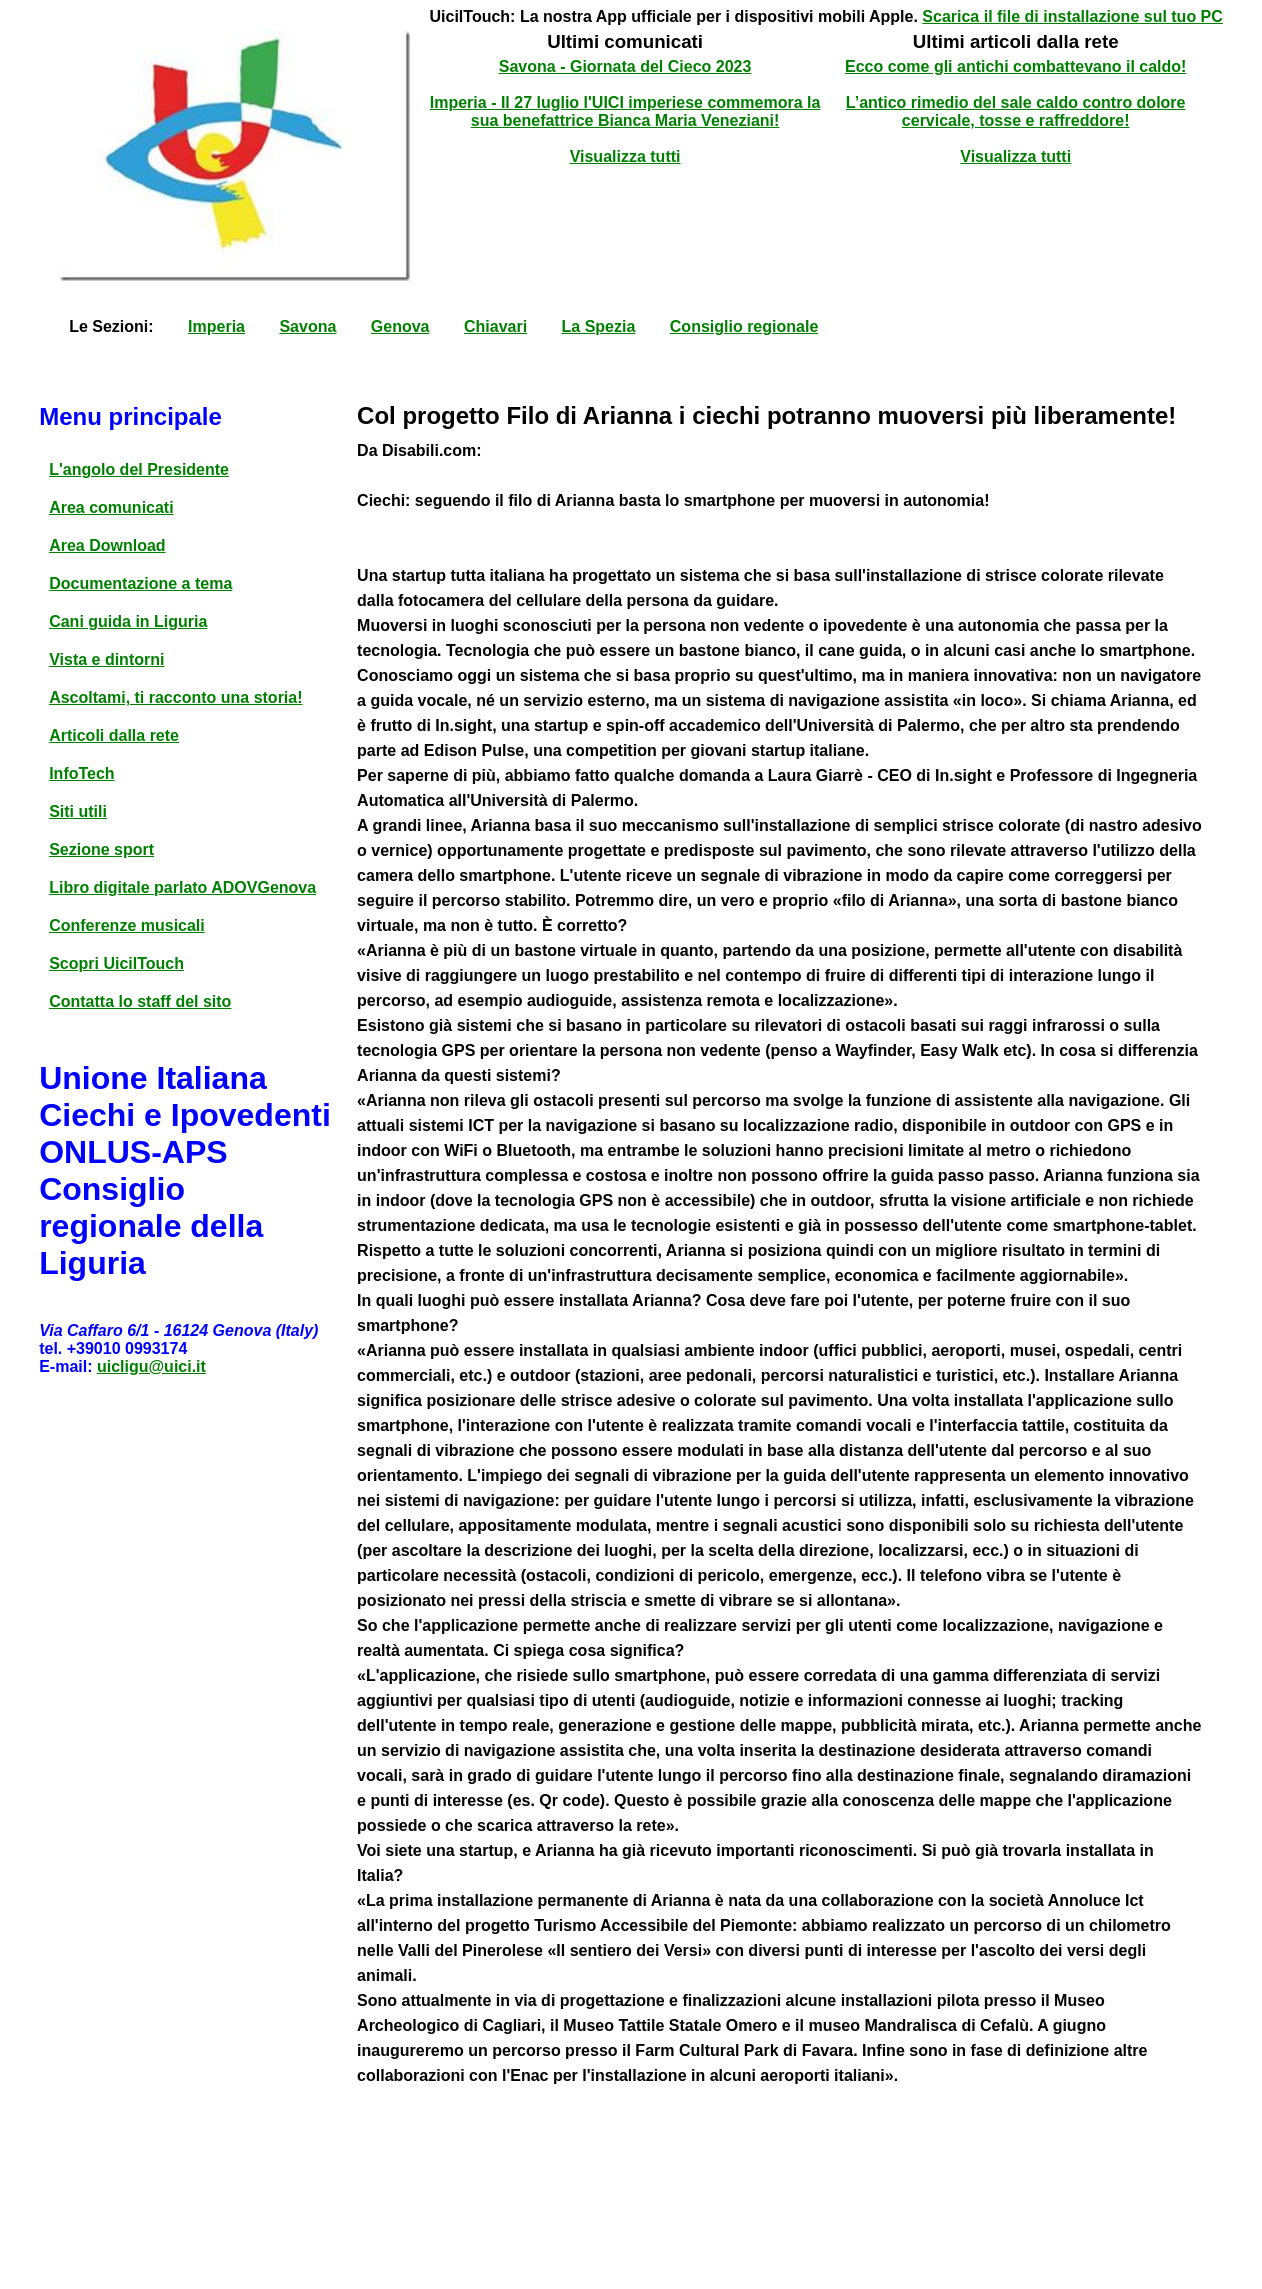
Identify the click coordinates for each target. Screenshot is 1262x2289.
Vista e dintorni (106, 659)
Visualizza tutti (625, 156)
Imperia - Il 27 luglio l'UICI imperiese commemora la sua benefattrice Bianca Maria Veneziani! (625, 111)
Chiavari (495, 326)
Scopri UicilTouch (116, 963)
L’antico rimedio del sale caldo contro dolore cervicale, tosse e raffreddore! (1016, 111)
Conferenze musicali (127, 925)
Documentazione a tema (140, 583)
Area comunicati (111, 507)
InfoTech (81, 773)
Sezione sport (101, 849)
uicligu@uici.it (151, 1366)
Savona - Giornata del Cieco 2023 (625, 66)
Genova (400, 326)
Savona (307, 326)
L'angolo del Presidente (139, 469)
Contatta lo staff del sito (140, 1001)
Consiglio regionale (744, 326)
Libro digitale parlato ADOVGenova (182, 887)
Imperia (216, 326)
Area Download (107, 545)
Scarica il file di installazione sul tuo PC (1072, 16)
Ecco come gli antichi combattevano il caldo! (1015, 66)
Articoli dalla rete (114, 735)
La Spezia (599, 326)
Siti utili (78, 811)
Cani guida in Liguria (128, 621)
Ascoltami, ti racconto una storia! (175, 697)
